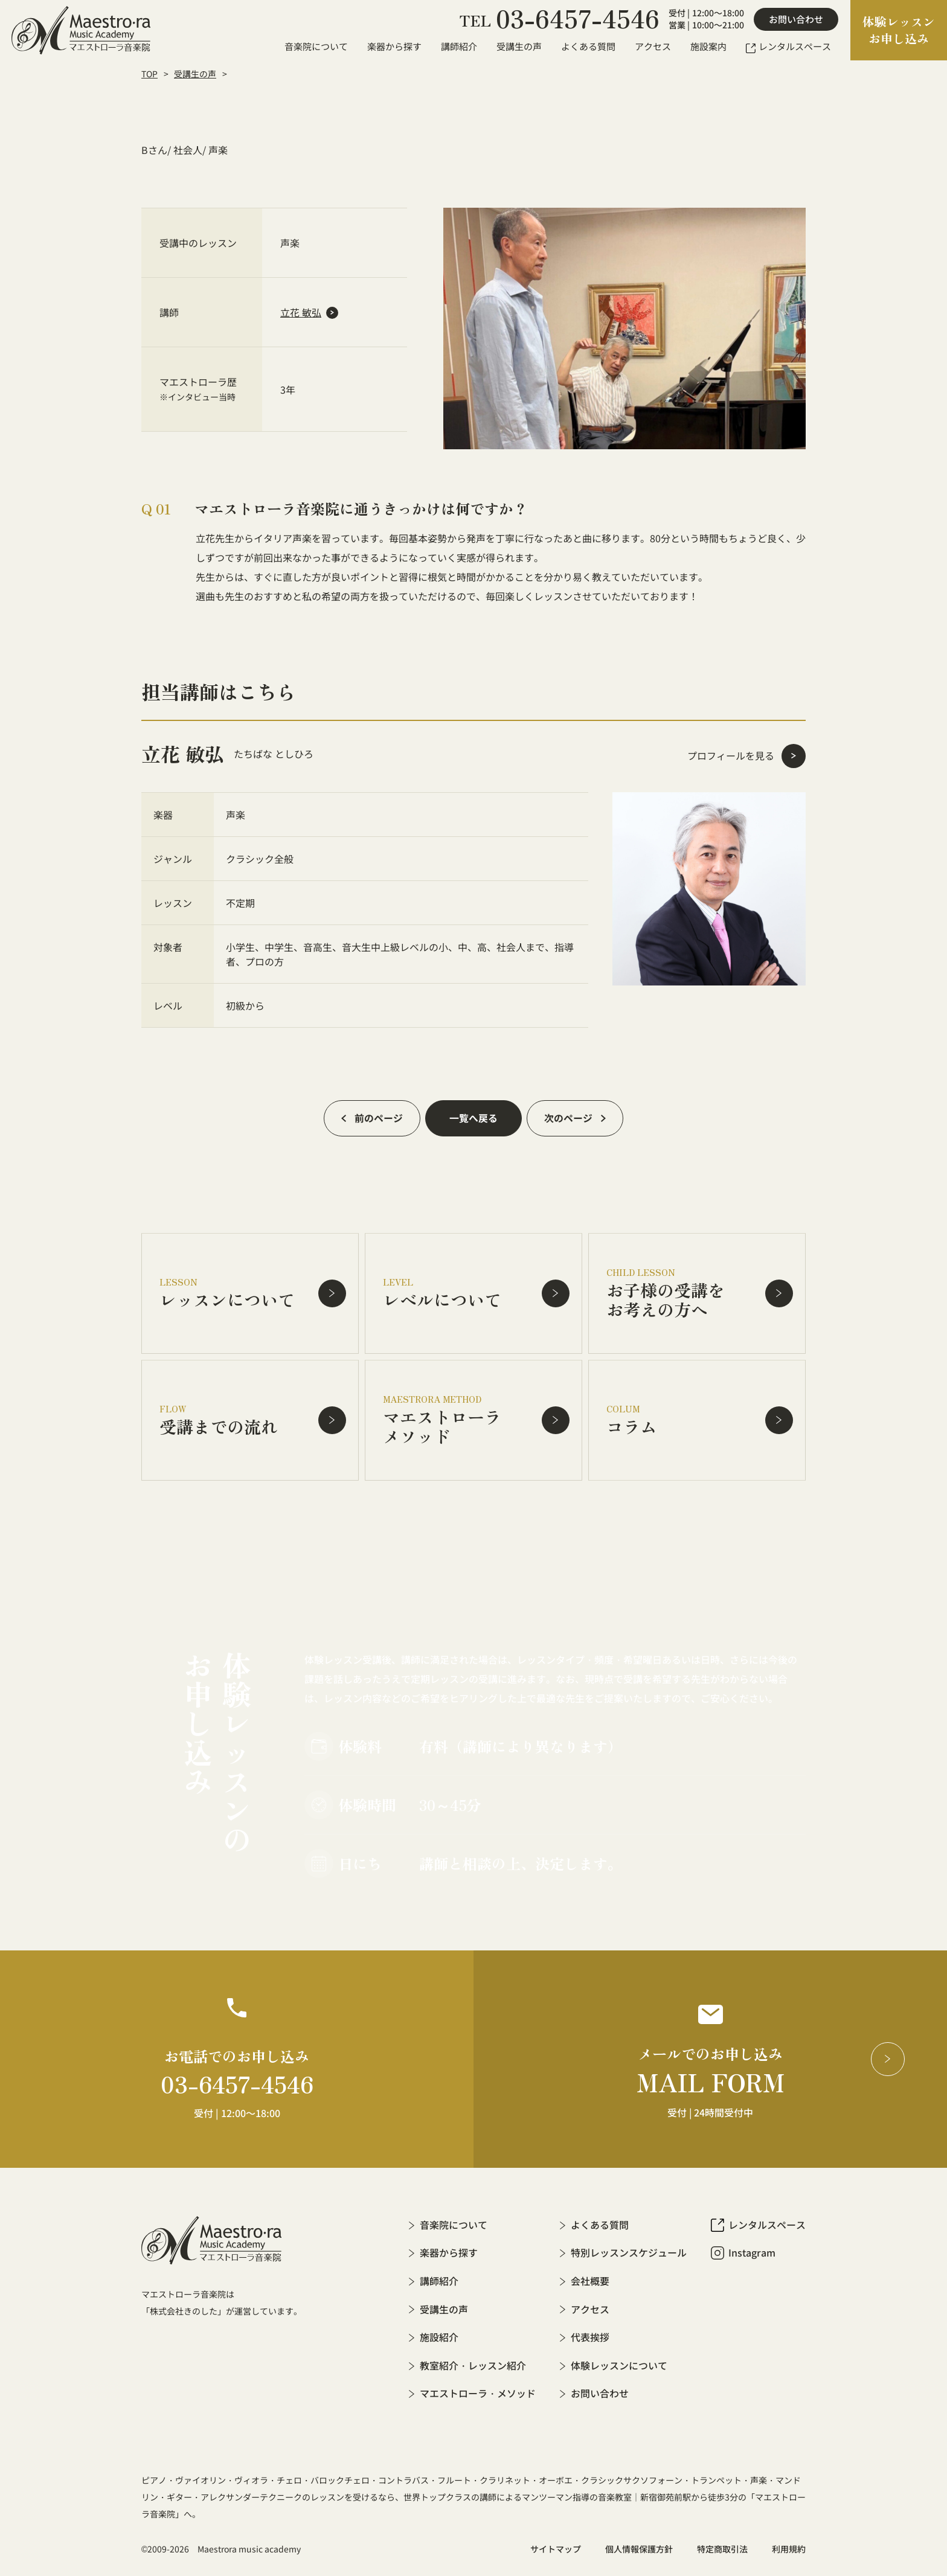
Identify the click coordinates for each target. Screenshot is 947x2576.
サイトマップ (555, 2546)
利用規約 (789, 2546)
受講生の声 (195, 74)
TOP (149, 74)
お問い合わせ (796, 19)
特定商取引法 (722, 2546)
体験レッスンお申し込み (898, 30)
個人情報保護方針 (639, 2546)
